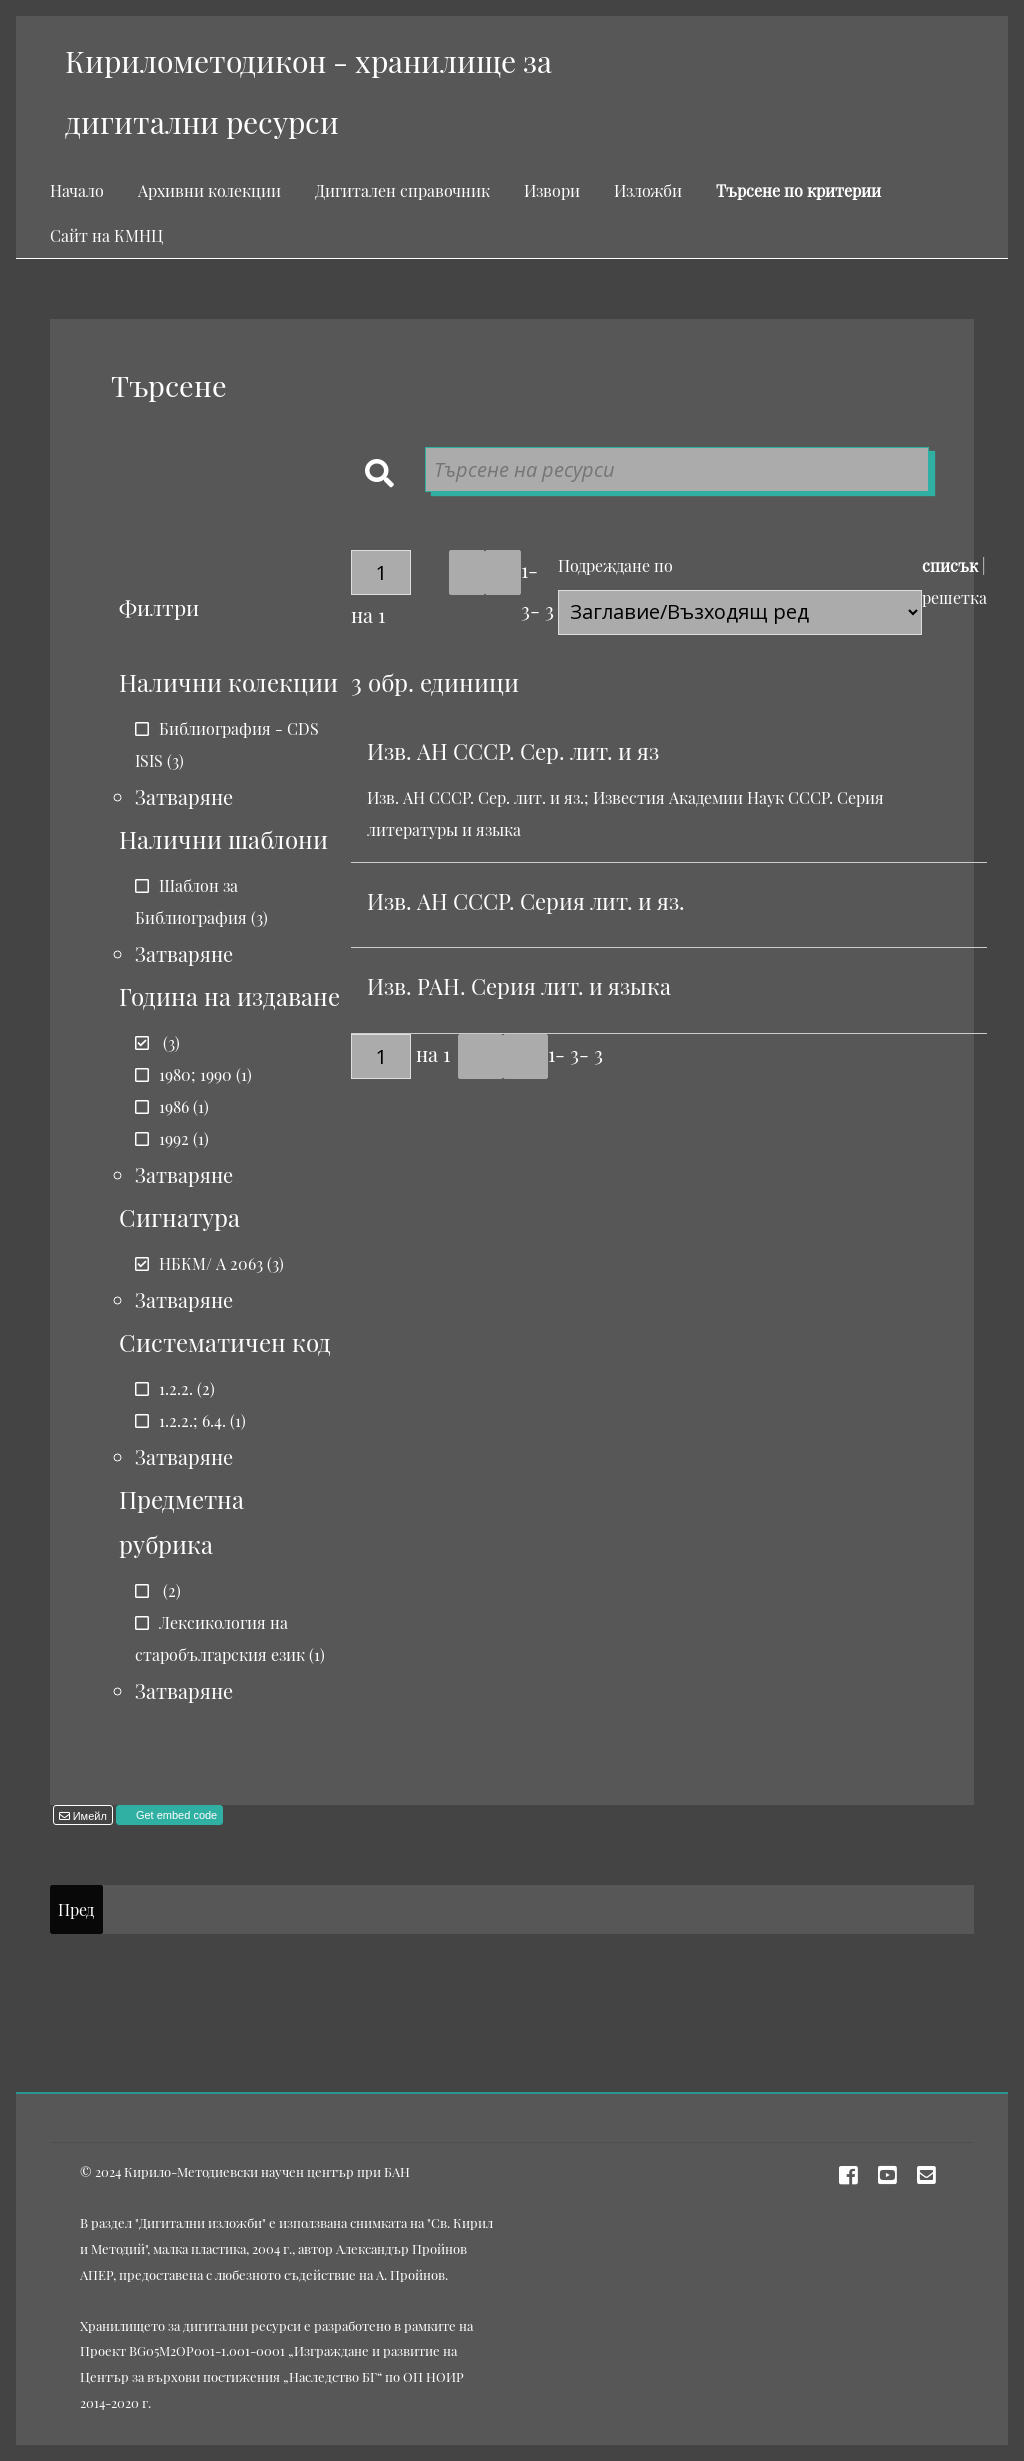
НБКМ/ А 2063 (211, 1263)
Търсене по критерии (798, 190)
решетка (954, 597)
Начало (77, 190)
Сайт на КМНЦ (106, 235)
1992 (174, 1138)
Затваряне (184, 796)
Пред (76, 1909)
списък (950, 565)
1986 (174, 1106)
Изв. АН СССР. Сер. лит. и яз (513, 751)
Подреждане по (615, 565)
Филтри (159, 607)
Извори (552, 190)
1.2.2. (176, 1388)
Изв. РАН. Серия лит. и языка (519, 986)
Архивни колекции (209, 190)
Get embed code (175, 1815)
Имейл (88, 1816)
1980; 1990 (195, 1074)
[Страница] (381, 572)
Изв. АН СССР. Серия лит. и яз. (526, 901)
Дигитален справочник (402, 190)
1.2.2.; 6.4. (192, 1420)
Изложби (648, 190)
